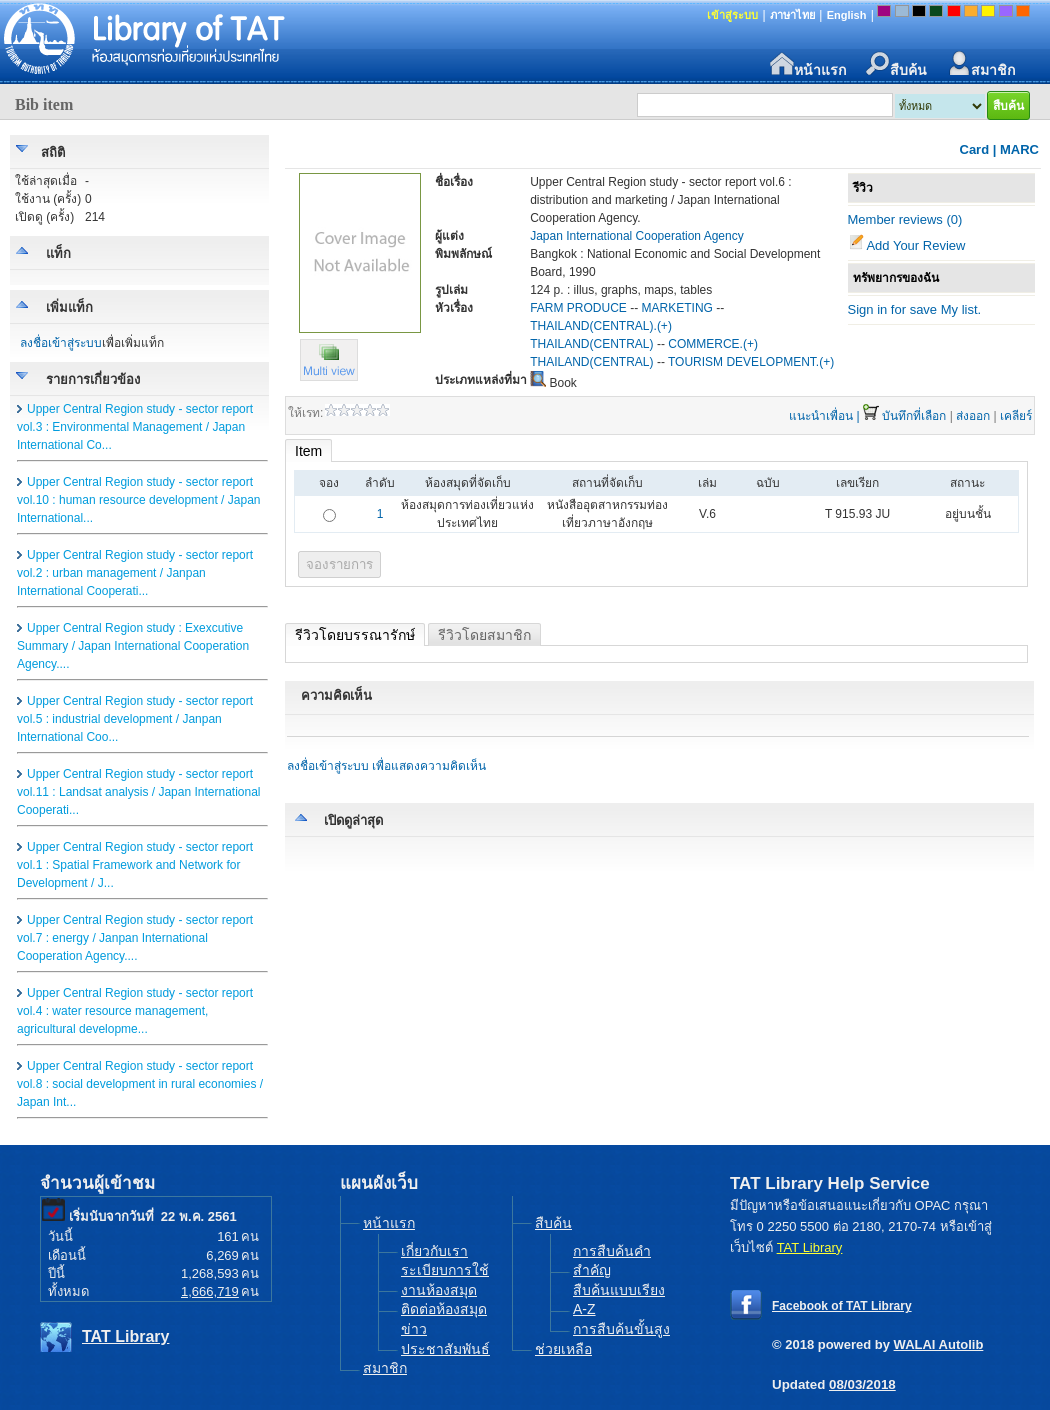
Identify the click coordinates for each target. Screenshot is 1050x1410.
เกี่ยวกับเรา (434, 1251)
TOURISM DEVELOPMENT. (743, 362)
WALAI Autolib (939, 1344)
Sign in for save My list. (915, 309)
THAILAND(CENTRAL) (591, 344)
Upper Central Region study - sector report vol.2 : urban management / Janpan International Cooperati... (135, 573)
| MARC (1016, 149)
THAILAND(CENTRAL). (593, 326)
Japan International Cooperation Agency (637, 236)
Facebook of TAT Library (842, 1306)
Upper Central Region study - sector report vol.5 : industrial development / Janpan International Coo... (135, 719)
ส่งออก (973, 416)
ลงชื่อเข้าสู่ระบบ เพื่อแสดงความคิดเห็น (386, 766)
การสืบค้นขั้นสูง (621, 1329)
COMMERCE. (705, 344)
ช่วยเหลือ (563, 1349)
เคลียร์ (1016, 416)
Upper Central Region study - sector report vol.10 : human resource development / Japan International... (138, 500)
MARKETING (677, 308)
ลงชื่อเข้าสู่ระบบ (61, 343)
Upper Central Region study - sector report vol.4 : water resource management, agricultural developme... (135, 1011)
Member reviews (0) (905, 219)
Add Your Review (915, 245)
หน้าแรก (808, 64)
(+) (664, 326)
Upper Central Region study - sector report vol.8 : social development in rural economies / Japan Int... (140, 1084)
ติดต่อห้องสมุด (444, 1309)
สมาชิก (981, 64)
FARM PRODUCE (578, 308)
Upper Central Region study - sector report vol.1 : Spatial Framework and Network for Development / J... (135, 865)
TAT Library (125, 1336)
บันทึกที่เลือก (914, 416)
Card (975, 149)
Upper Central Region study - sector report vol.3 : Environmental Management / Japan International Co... (135, 427)
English (847, 15)
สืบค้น (896, 64)
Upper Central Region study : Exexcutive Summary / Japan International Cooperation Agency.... (133, 646)
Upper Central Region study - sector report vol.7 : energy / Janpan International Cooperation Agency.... (135, 938)
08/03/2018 (862, 1384)
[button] (329, 376)
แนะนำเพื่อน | (824, 416)
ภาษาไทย (792, 15)
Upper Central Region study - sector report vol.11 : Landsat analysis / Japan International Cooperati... (139, 792)
